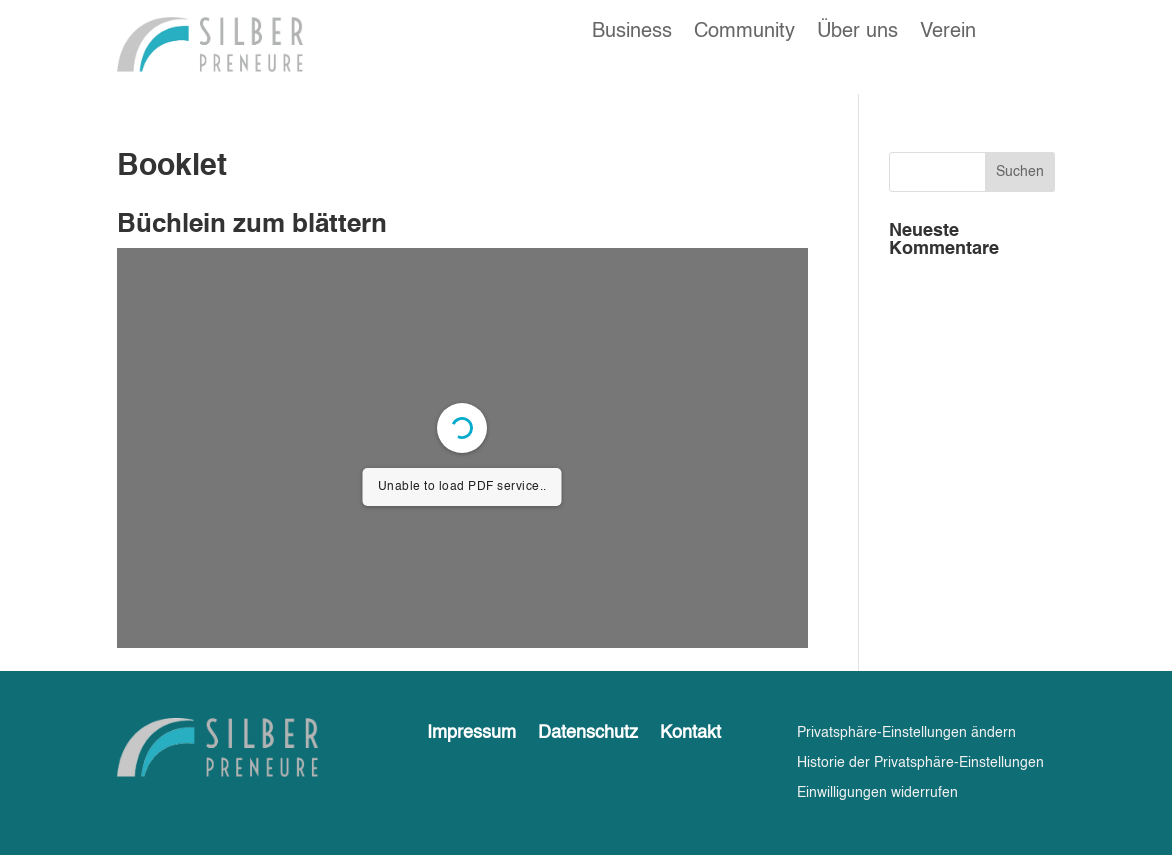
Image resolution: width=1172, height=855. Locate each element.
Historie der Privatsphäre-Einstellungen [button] (920, 763)
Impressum (471, 734)
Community (744, 33)
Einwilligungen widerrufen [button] (877, 793)
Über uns (857, 33)
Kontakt (690, 734)
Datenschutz (588, 734)
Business (632, 33)
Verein (948, 33)
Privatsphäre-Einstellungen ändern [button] (906, 733)
